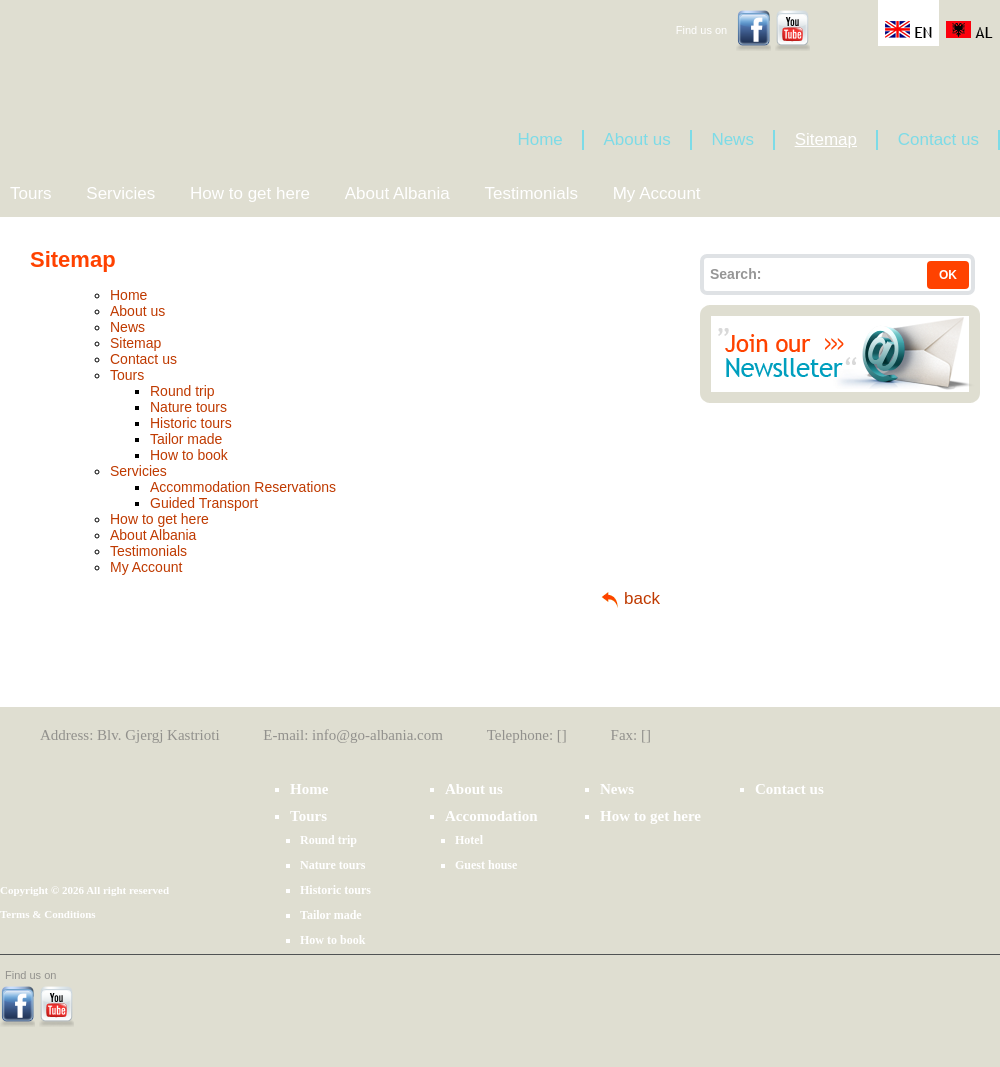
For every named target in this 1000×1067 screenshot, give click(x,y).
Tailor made (186, 439)
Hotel (469, 840)
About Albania (397, 193)
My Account (657, 193)
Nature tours (188, 407)
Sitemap (826, 139)
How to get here (250, 193)
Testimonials (531, 193)
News (732, 139)
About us (637, 139)
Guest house (486, 865)
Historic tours (191, 423)
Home (539, 139)
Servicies (120, 193)
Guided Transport (204, 503)
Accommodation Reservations (243, 487)
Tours (31, 193)
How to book (189, 455)
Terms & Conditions (48, 914)
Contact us (938, 139)
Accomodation (491, 816)
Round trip (182, 391)
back (642, 598)
